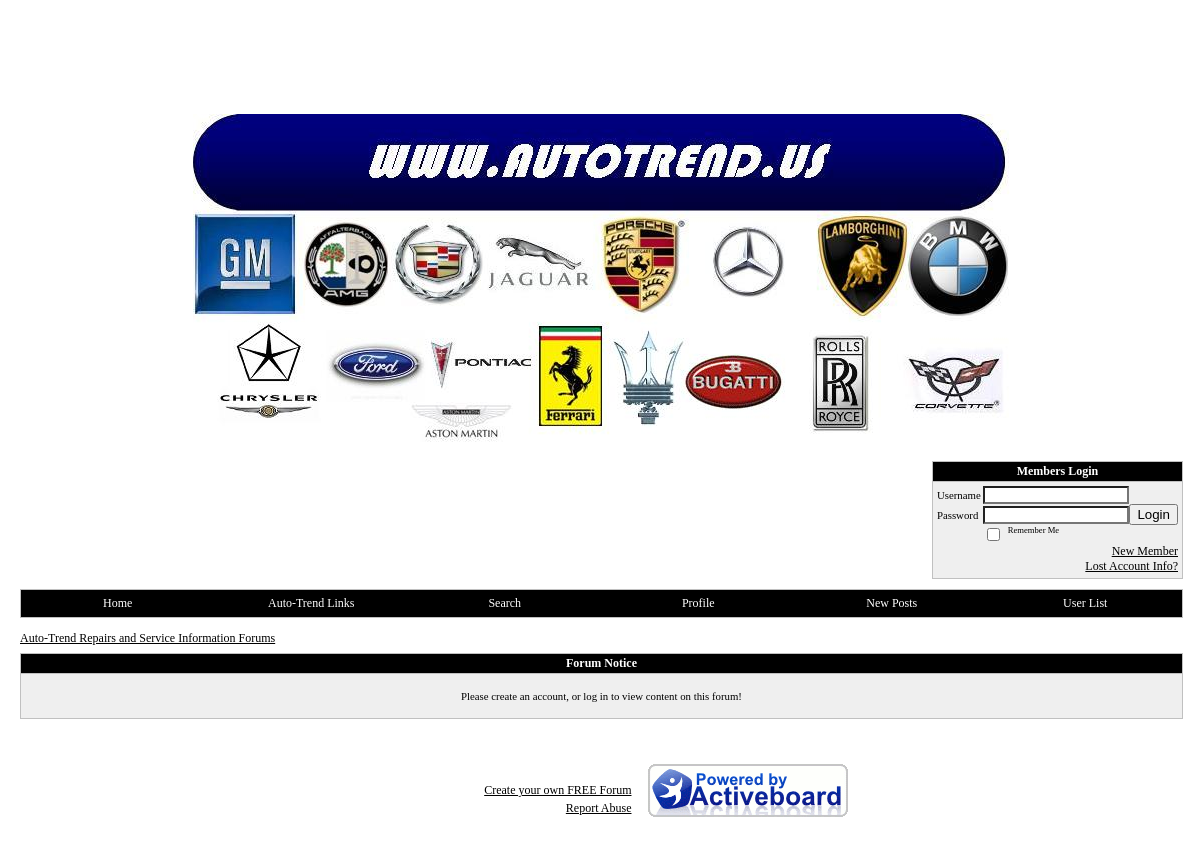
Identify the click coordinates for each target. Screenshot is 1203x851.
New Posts (891, 603)
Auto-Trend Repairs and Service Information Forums (147, 638)
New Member (1145, 551)
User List (1085, 603)
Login (1153, 514)
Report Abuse (599, 808)
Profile (698, 603)
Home (117, 603)
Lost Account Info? (1131, 566)
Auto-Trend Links (311, 603)
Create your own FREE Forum (557, 790)
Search (504, 603)
